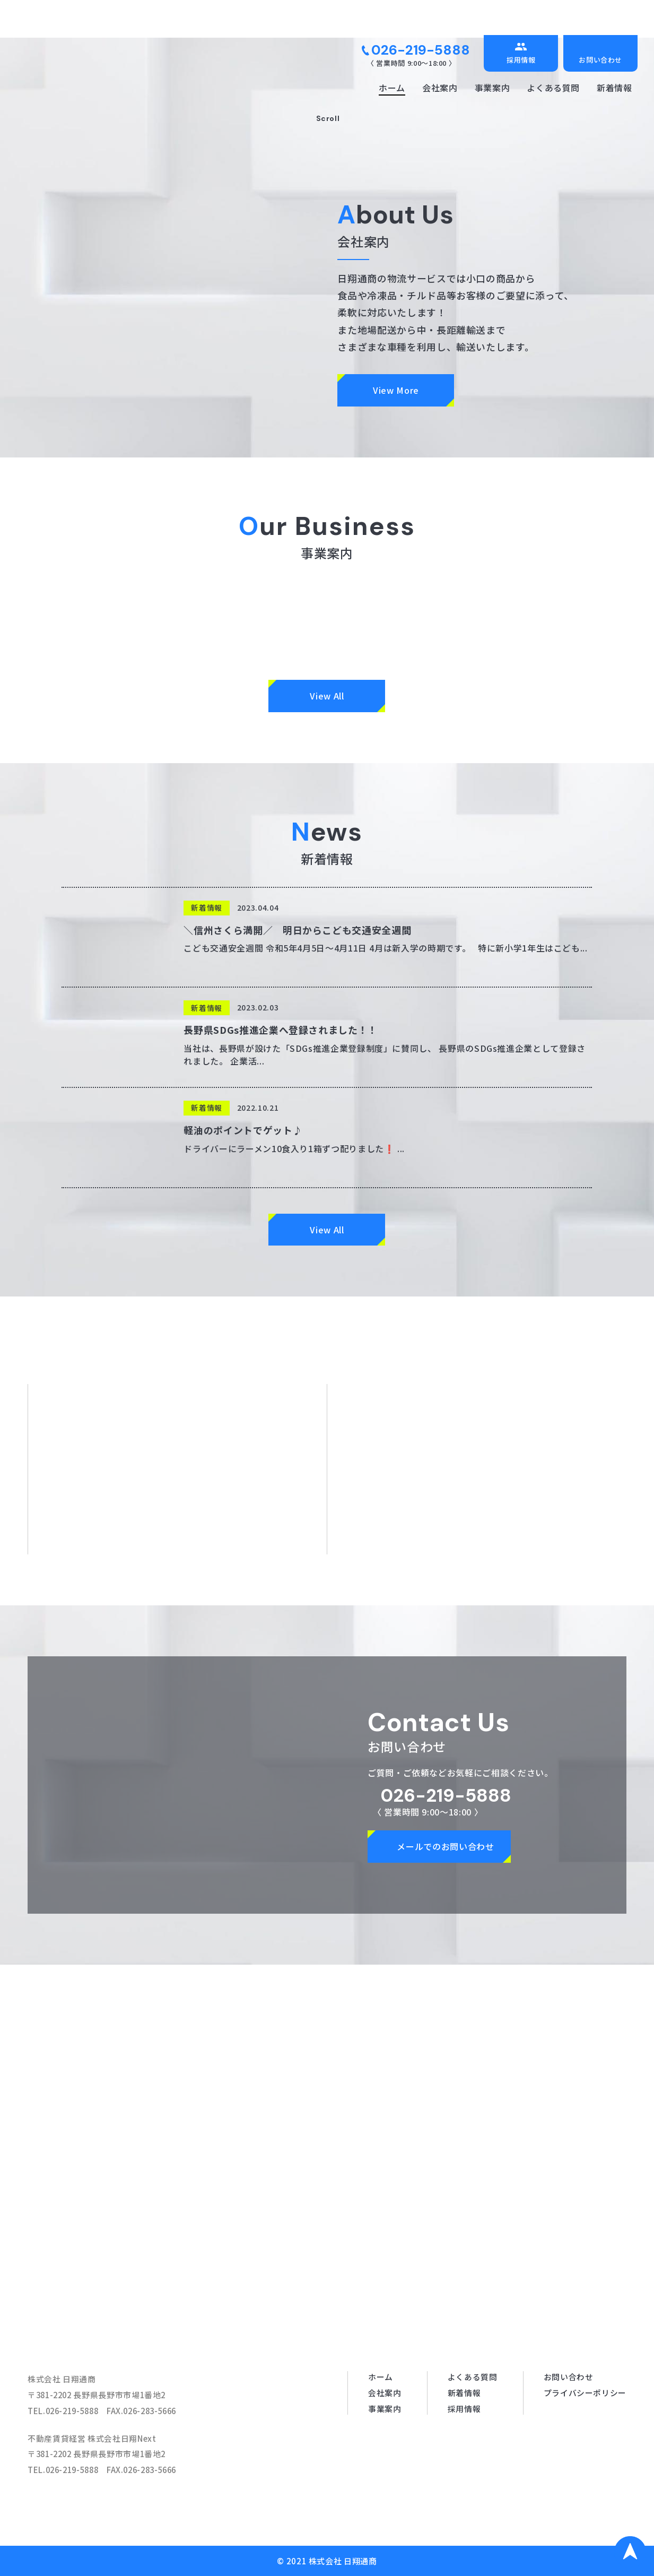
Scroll (327, 118)
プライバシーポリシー (585, 2392)
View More (396, 390)
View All (327, 695)
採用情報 (521, 60)
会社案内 (440, 87)
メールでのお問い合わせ (445, 1846)
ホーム (392, 87)
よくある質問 (553, 87)
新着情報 (614, 87)
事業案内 (492, 87)
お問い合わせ (600, 60)
